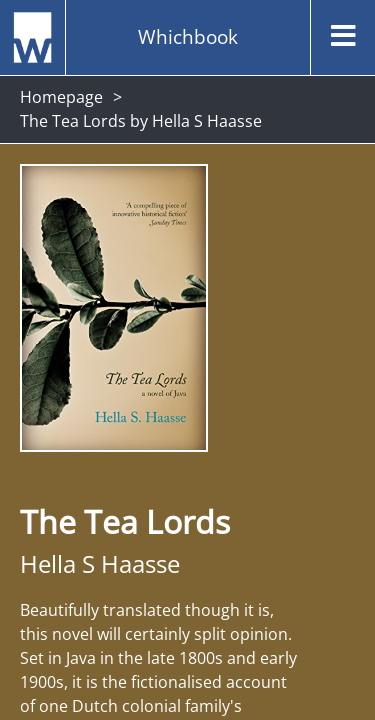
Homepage (61, 97)
